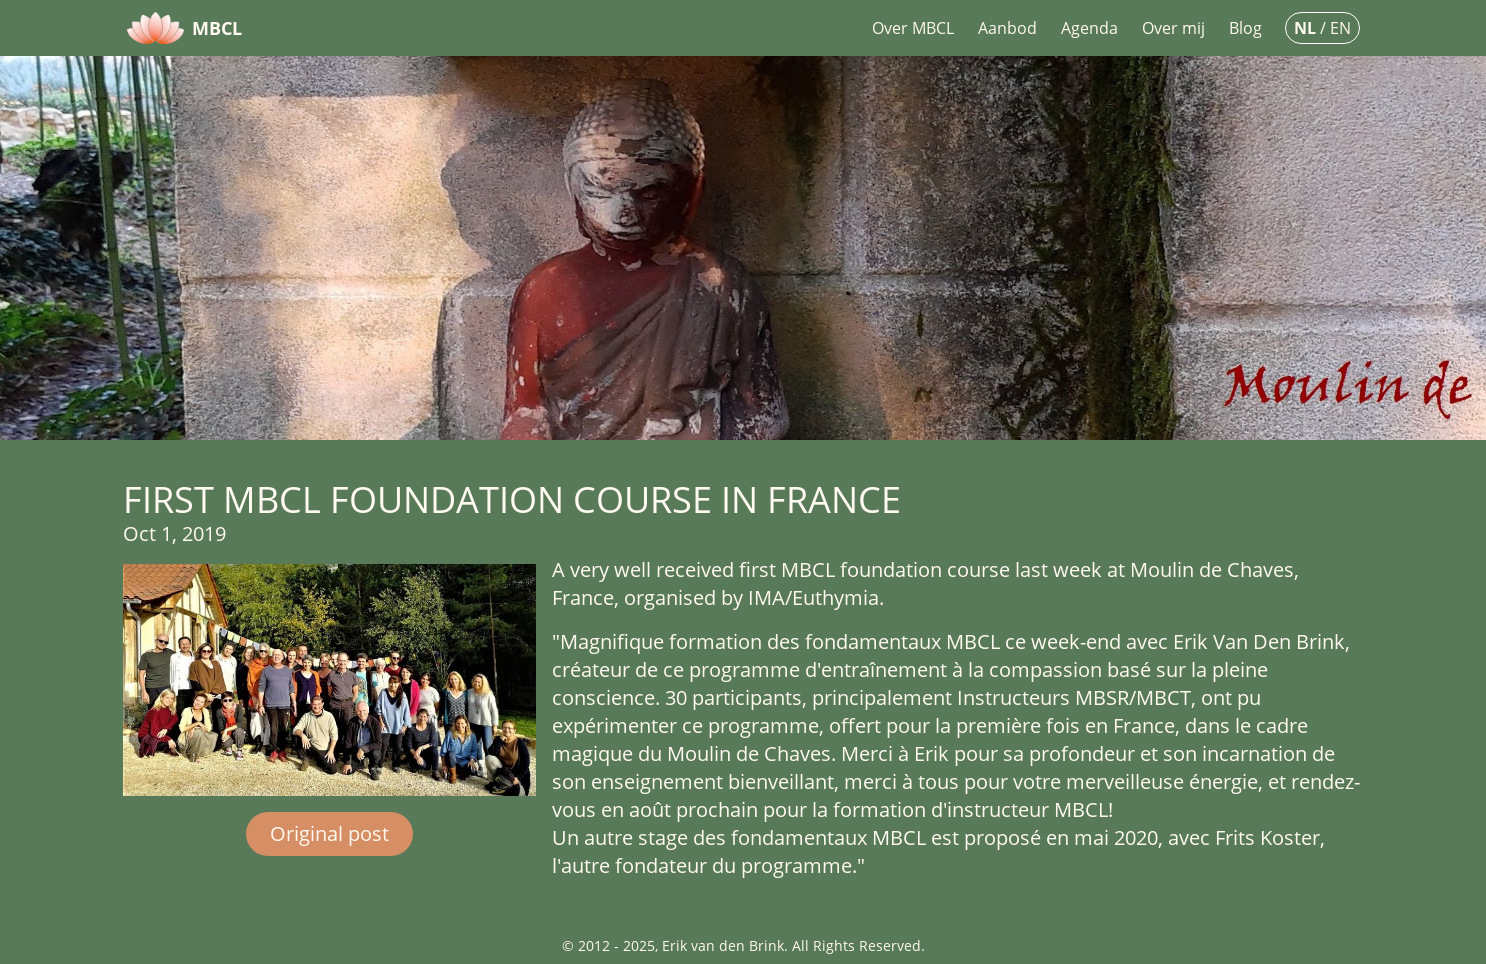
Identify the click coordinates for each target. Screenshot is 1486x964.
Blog (1245, 28)
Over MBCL (913, 28)
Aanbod (1007, 28)
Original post (329, 833)
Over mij (1173, 28)
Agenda (1089, 28)
